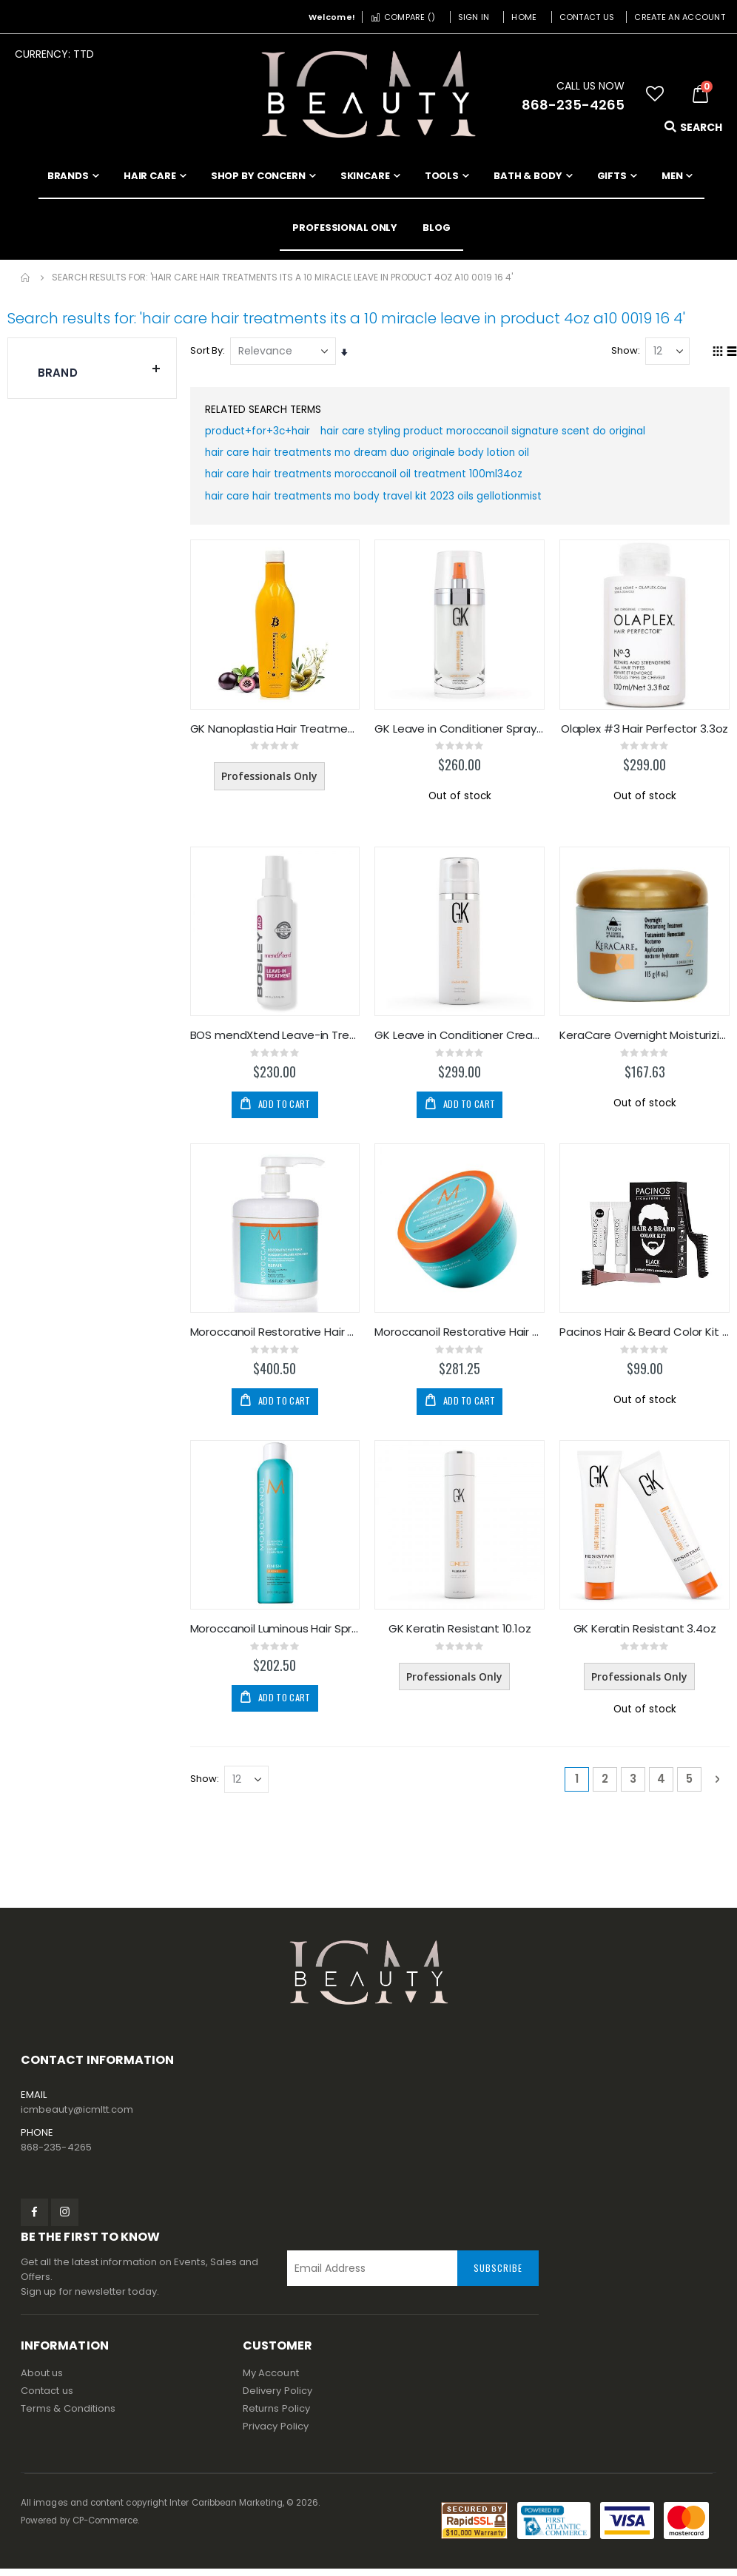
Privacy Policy (276, 2434)
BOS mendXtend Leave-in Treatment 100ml (276, 1042)
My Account (271, 2380)
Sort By (208, 350)
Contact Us (587, 17)
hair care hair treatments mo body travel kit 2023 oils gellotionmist (378, 502)
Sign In (474, 17)
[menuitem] (436, 227)
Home (523, 17)
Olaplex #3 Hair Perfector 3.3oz (644, 734)
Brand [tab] (99, 369)
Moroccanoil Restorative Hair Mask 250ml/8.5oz (460, 1338)
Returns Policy (276, 2416)
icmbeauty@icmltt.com (77, 2117)
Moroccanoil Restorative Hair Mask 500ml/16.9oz (276, 1338)
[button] (654, 94)
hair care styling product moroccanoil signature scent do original (493, 433)
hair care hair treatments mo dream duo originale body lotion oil (373, 456)
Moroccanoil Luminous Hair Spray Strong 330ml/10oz (276, 1635)
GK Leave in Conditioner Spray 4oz (460, 734)
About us (42, 2380)
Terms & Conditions (68, 2416)
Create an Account (679, 17)
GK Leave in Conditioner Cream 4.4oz (460, 1042)
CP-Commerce (105, 2528)
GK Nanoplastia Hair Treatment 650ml (276, 734)
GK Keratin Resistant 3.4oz (644, 1635)
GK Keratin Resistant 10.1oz (460, 1635)
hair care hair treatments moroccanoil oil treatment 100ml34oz (371, 479)
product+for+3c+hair (260, 433)
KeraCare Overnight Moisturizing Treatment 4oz (645, 1042)
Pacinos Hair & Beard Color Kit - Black (645, 1338)
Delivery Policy (277, 2398)
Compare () (402, 17)
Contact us (47, 2398)
